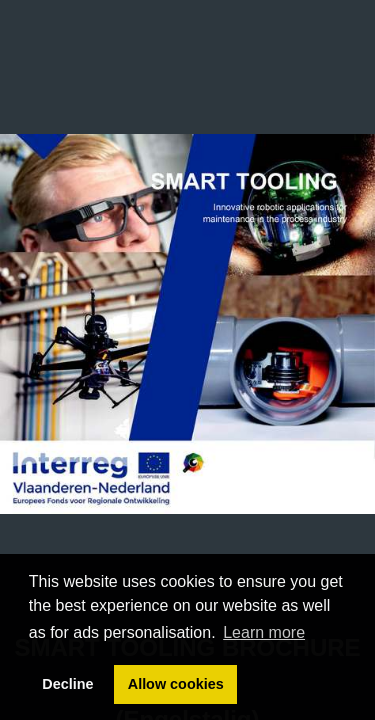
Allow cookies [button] (176, 684)
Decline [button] (67, 684)
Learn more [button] (264, 632)
